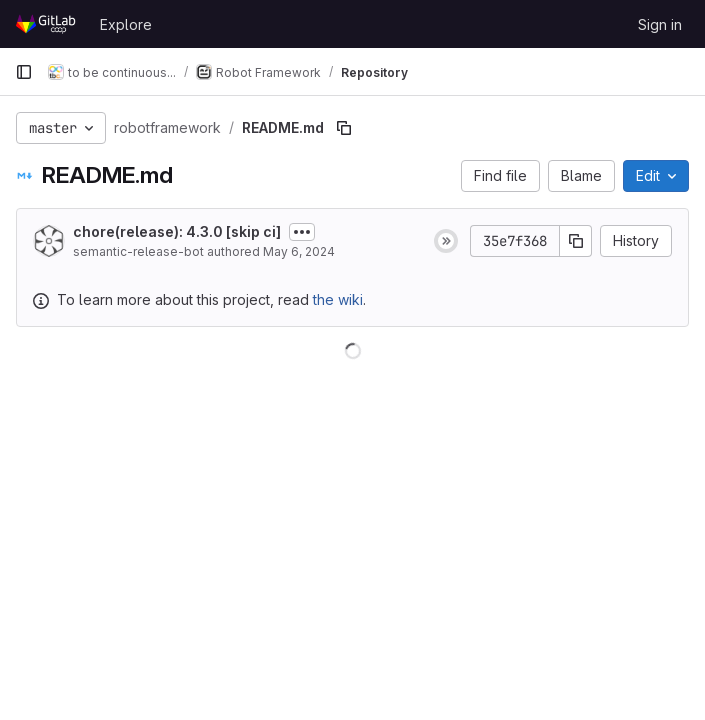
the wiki (338, 299)
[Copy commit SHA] (576, 241)
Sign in (660, 24)
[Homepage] (47, 24)
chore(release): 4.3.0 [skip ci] (177, 231)
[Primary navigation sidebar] (24, 72)
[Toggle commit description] (302, 232)
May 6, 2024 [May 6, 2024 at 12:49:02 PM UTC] (299, 251)
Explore (126, 24)
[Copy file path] (344, 128)
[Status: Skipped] (446, 241)
